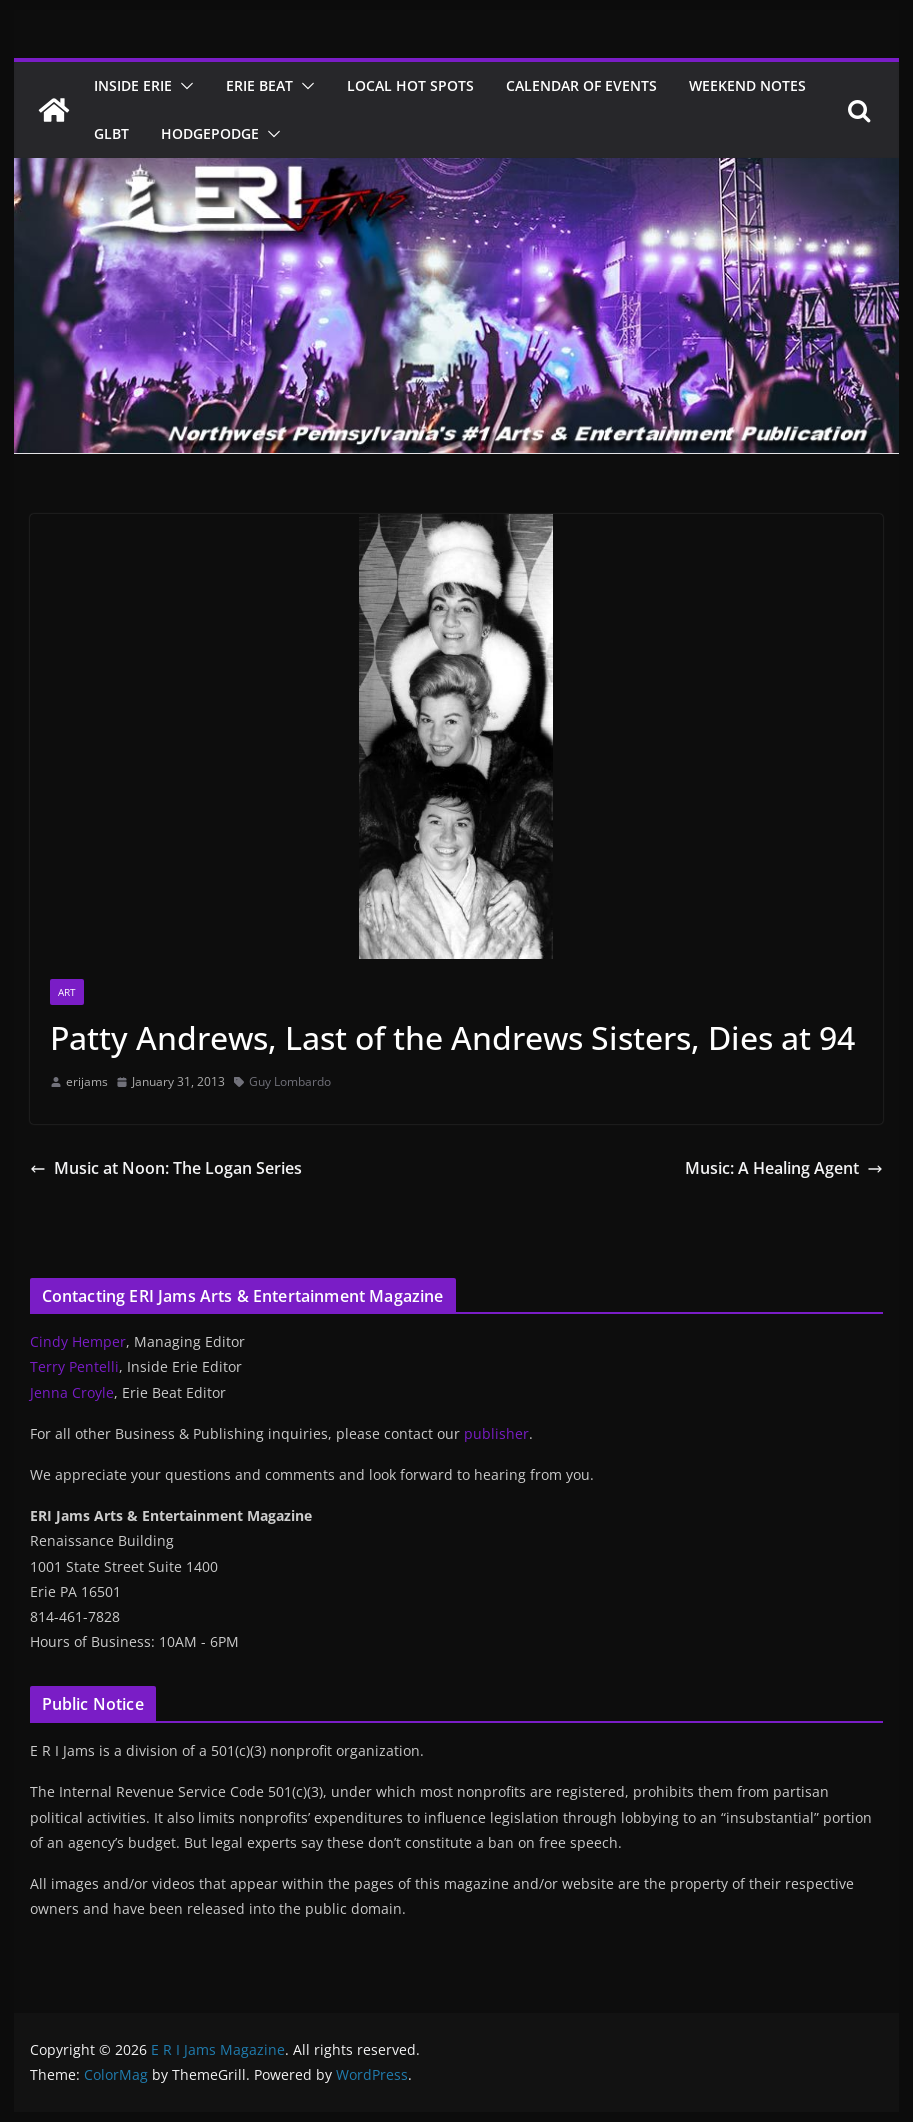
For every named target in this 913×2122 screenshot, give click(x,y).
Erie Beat (259, 85)
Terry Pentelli (74, 1366)
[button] (183, 86)
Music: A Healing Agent (784, 1168)
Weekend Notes (747, 85)
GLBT (111, 133)
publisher (496, 1433)
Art (67, 992)
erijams (87, 1081)
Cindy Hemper (78, 1341)
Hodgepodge (210, 133)
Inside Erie (133, 85)
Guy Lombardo (290, 1081)
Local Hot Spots (410, 85)
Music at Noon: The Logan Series (166, 1168)
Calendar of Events (581, 85)
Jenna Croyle (72, 1392)
